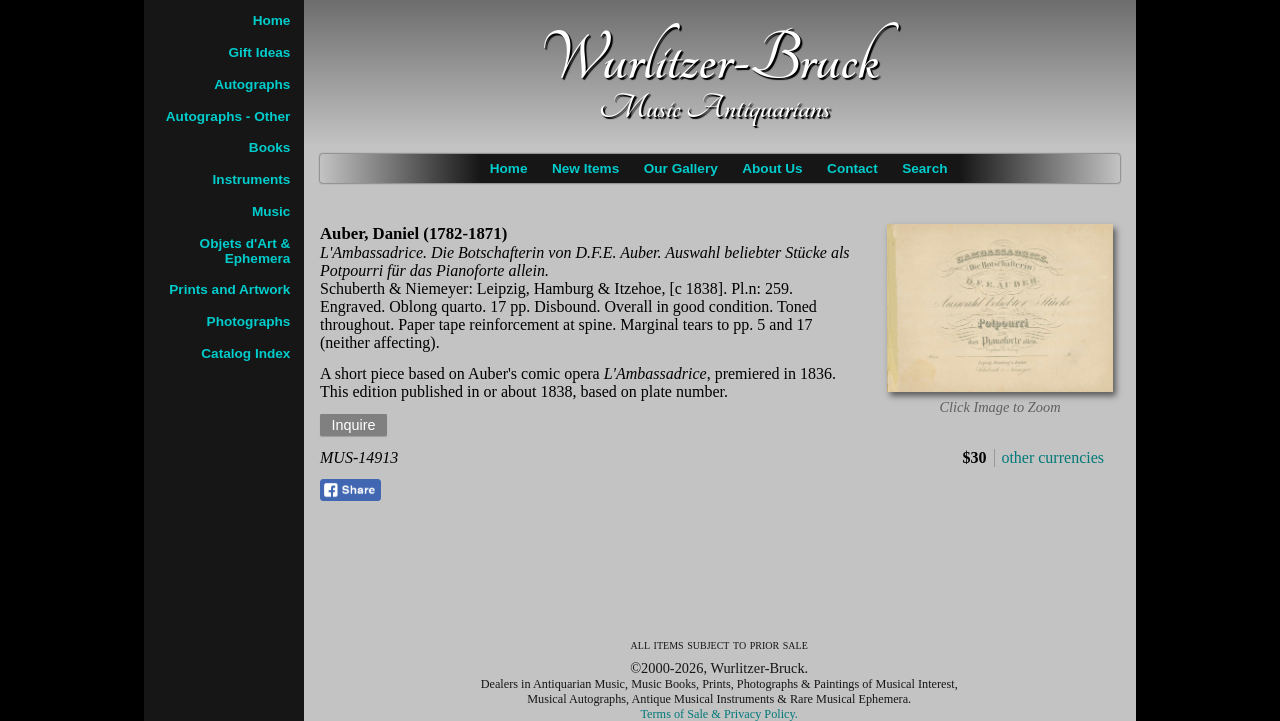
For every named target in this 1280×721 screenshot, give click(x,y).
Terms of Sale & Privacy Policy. (719, 714)
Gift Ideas (259, 52)
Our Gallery (681, 168)
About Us (772, 168)
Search (924, 168)
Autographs (252, 84)
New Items (585, 168)
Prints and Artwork (229, 289)
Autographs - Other (228, 116)
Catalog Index (245, 353)
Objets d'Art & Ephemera (245, 251)
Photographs (249, 321)
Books (270, 147)
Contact (852, 168)
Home (509, 168)
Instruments (252, 179)
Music (271, 211)
